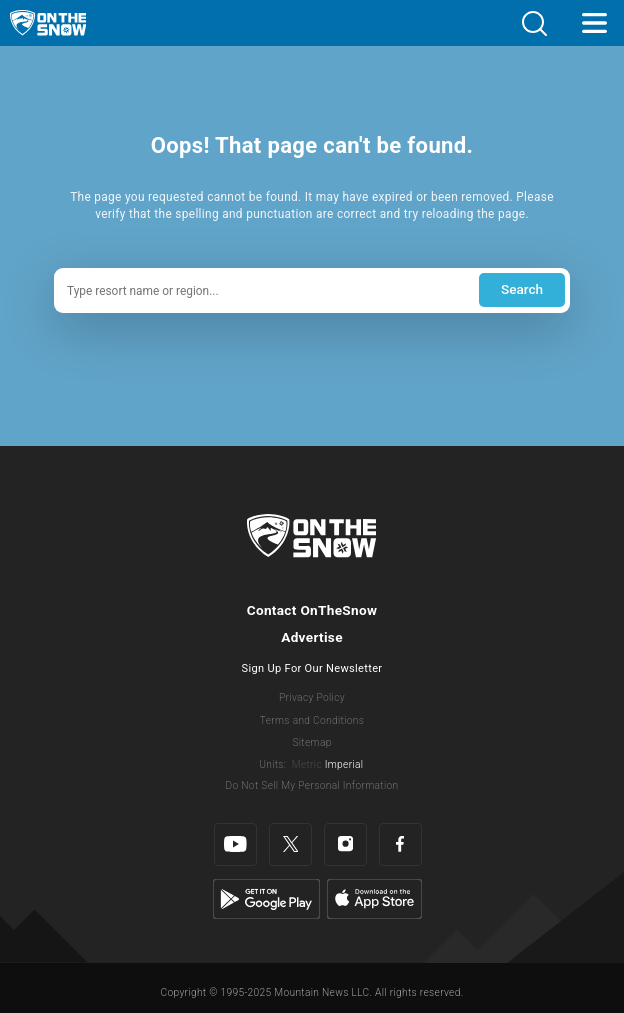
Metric (307, 764)
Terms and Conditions (312, 720)
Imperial (344, 764)
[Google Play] (266, 898)
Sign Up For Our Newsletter (312, 668)
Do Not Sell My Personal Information (311, 785)
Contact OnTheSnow (312, 610)
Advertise (312, 637)
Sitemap (311, 742)
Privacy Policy (312, 697)
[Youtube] (235, 844)
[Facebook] (400, 844)
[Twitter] (290, 844)
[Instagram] (345, 844)
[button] (534, 23)
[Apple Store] (374, 898)
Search (522, 289)
